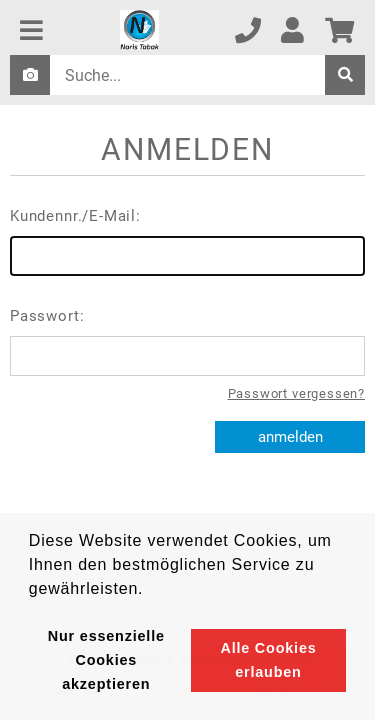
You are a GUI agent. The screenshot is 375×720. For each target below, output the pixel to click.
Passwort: (187, 341)
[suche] (345, 75)
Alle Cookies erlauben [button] (268, 660)
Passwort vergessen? (296, 393)
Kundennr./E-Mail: (187, 241)
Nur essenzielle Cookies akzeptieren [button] (106, 660)
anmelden (290, 437)
